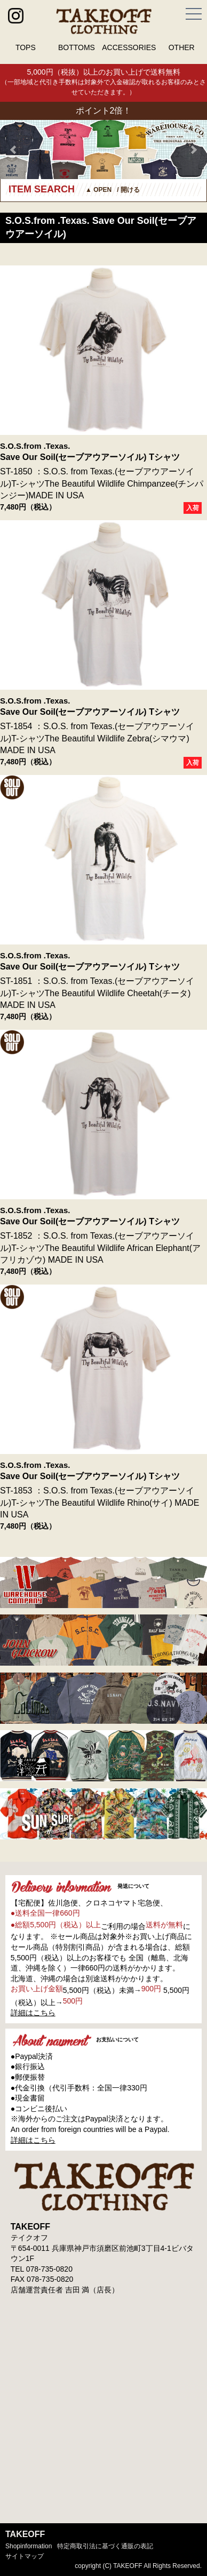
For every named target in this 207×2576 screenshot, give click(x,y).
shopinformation (28, 2546)
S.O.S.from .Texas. (35, 445)
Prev (13, 149)
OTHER (182, 47)
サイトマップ (24, 2556)
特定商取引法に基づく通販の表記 (105, 2546)
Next (193, 149)
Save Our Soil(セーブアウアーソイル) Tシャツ (90, 457)
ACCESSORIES (129, 47)
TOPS (25, 47)
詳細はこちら (33, 2012)
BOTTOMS (76, 47)
